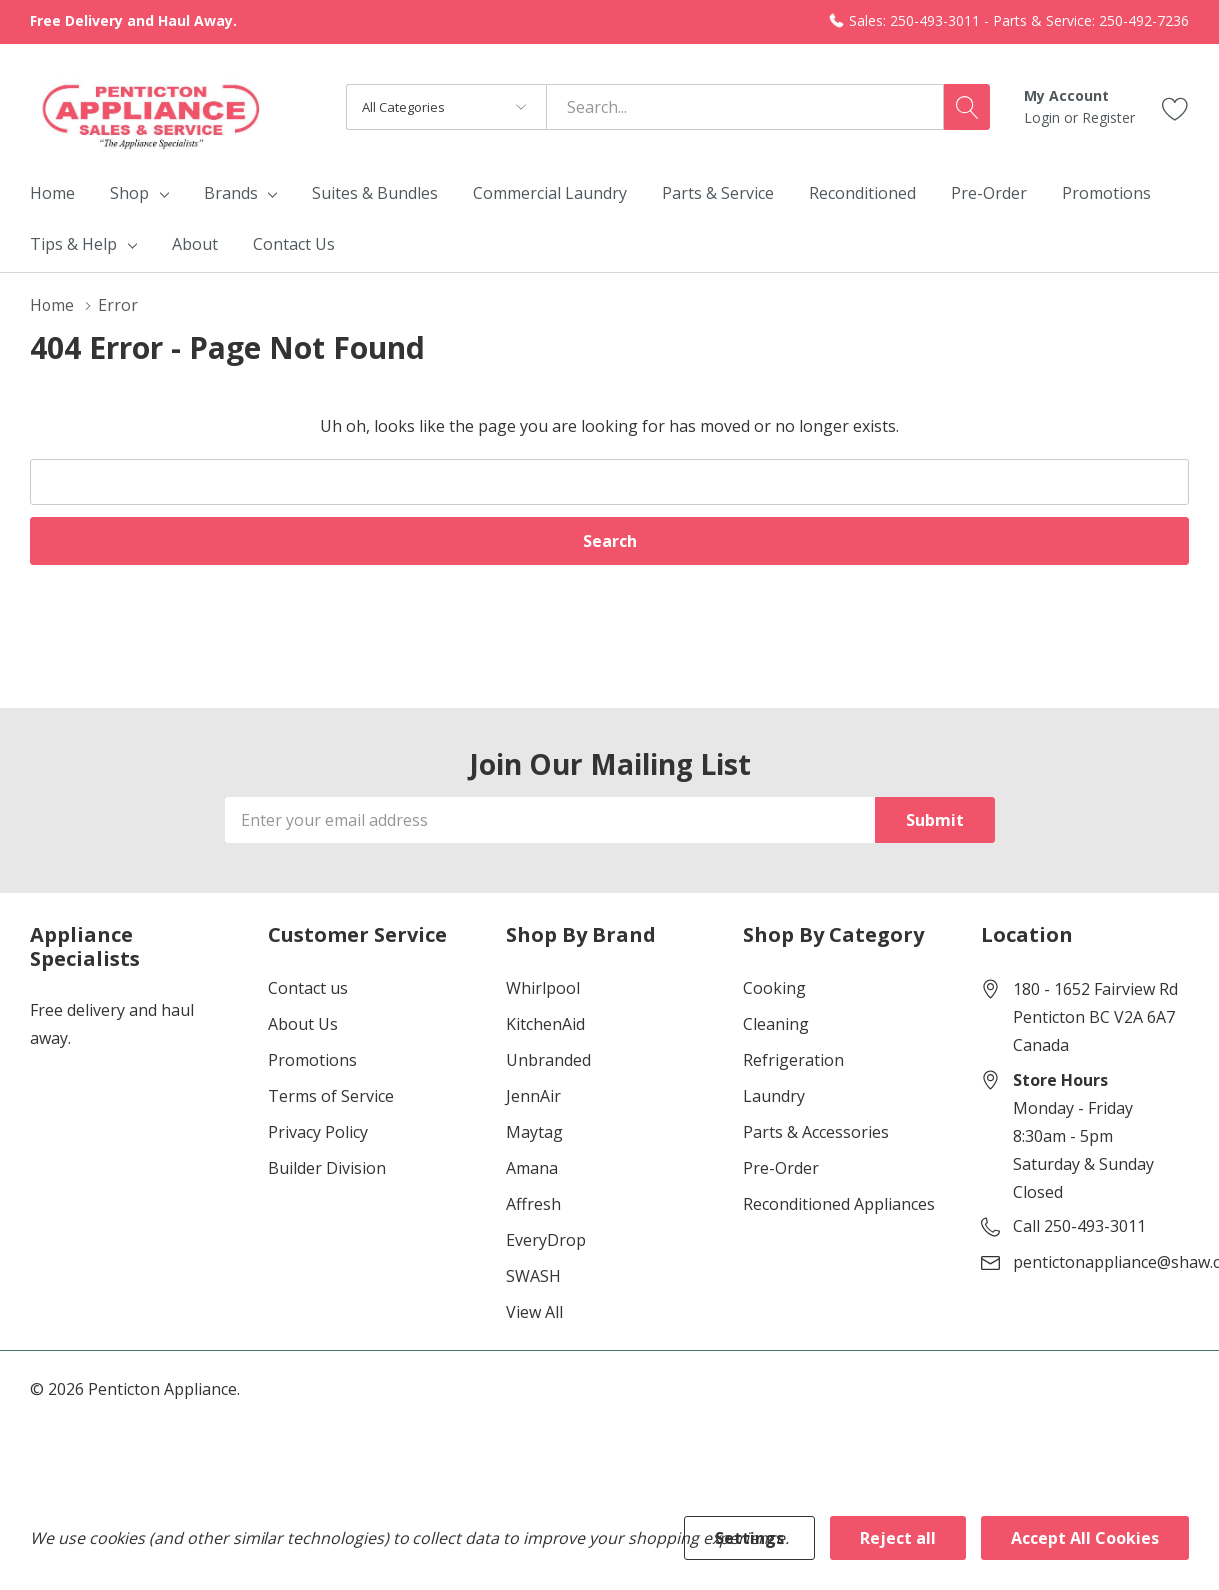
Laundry (774, 1096)
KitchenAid (545, 1024)
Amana (532, 1168)
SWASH (533, 1276)
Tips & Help (73, 244)
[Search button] (967, 107)
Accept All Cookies (1085, 1538)
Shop (129, 193)
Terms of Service (331, 1096)
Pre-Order (781, 1168)
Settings (749, 1538)
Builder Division (327, 1168)
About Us (303, 1024)
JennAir (533, 1096)
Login (1044, 117)
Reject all (898, 1538)
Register (1108, 117)
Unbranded (548, 1060)
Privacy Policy (318, 1132)
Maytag (534, 1132)
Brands (231, 193)
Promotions (312, 1060)
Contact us (308, 988)
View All (534, 1312)
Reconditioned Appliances (839, 1204)
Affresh (533, 1204)
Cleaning (776, 1024)
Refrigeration (793, 1060)
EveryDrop (546, 1240)
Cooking (774, 988)
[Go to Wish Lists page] (1175, 106)
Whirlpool (543, 988)
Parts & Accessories (816, 1132)
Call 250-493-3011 (1079, 1226)
